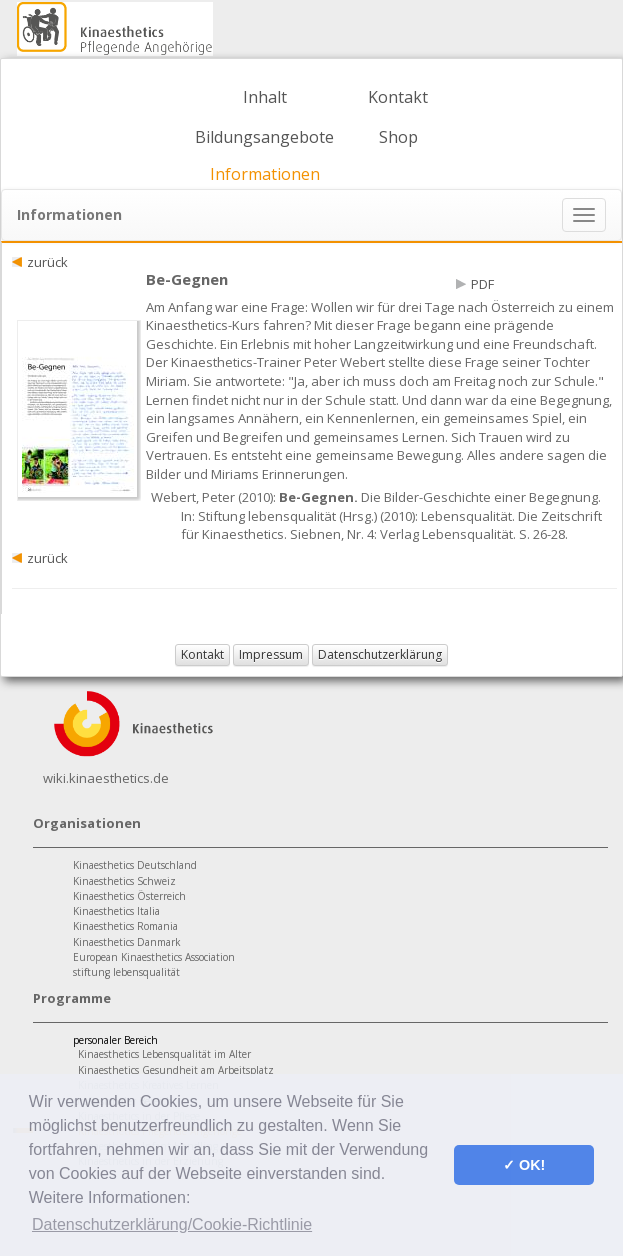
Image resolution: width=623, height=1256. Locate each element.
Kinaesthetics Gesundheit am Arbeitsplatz (176, 1070)
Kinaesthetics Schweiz (124, 881)
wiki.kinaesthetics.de (106, 778)
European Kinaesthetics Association (154, 957)
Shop (398, 137)
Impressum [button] (271, 654)
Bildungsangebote (264, 137)
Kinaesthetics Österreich (129, 896)
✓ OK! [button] (524, 1165)
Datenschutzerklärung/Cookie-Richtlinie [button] (172, 1224)
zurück (47, 262)
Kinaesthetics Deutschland (135, 865)
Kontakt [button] (202, 654)
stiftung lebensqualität (126, 972)
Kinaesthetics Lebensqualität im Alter (164, 1054)
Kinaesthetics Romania (125, 926)
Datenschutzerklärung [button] (380, 654)
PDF (482, 284)
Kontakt (398, 97)
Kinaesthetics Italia (116, 911)
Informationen (265, 174)
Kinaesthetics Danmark (127, 942)
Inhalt (265, 97)
